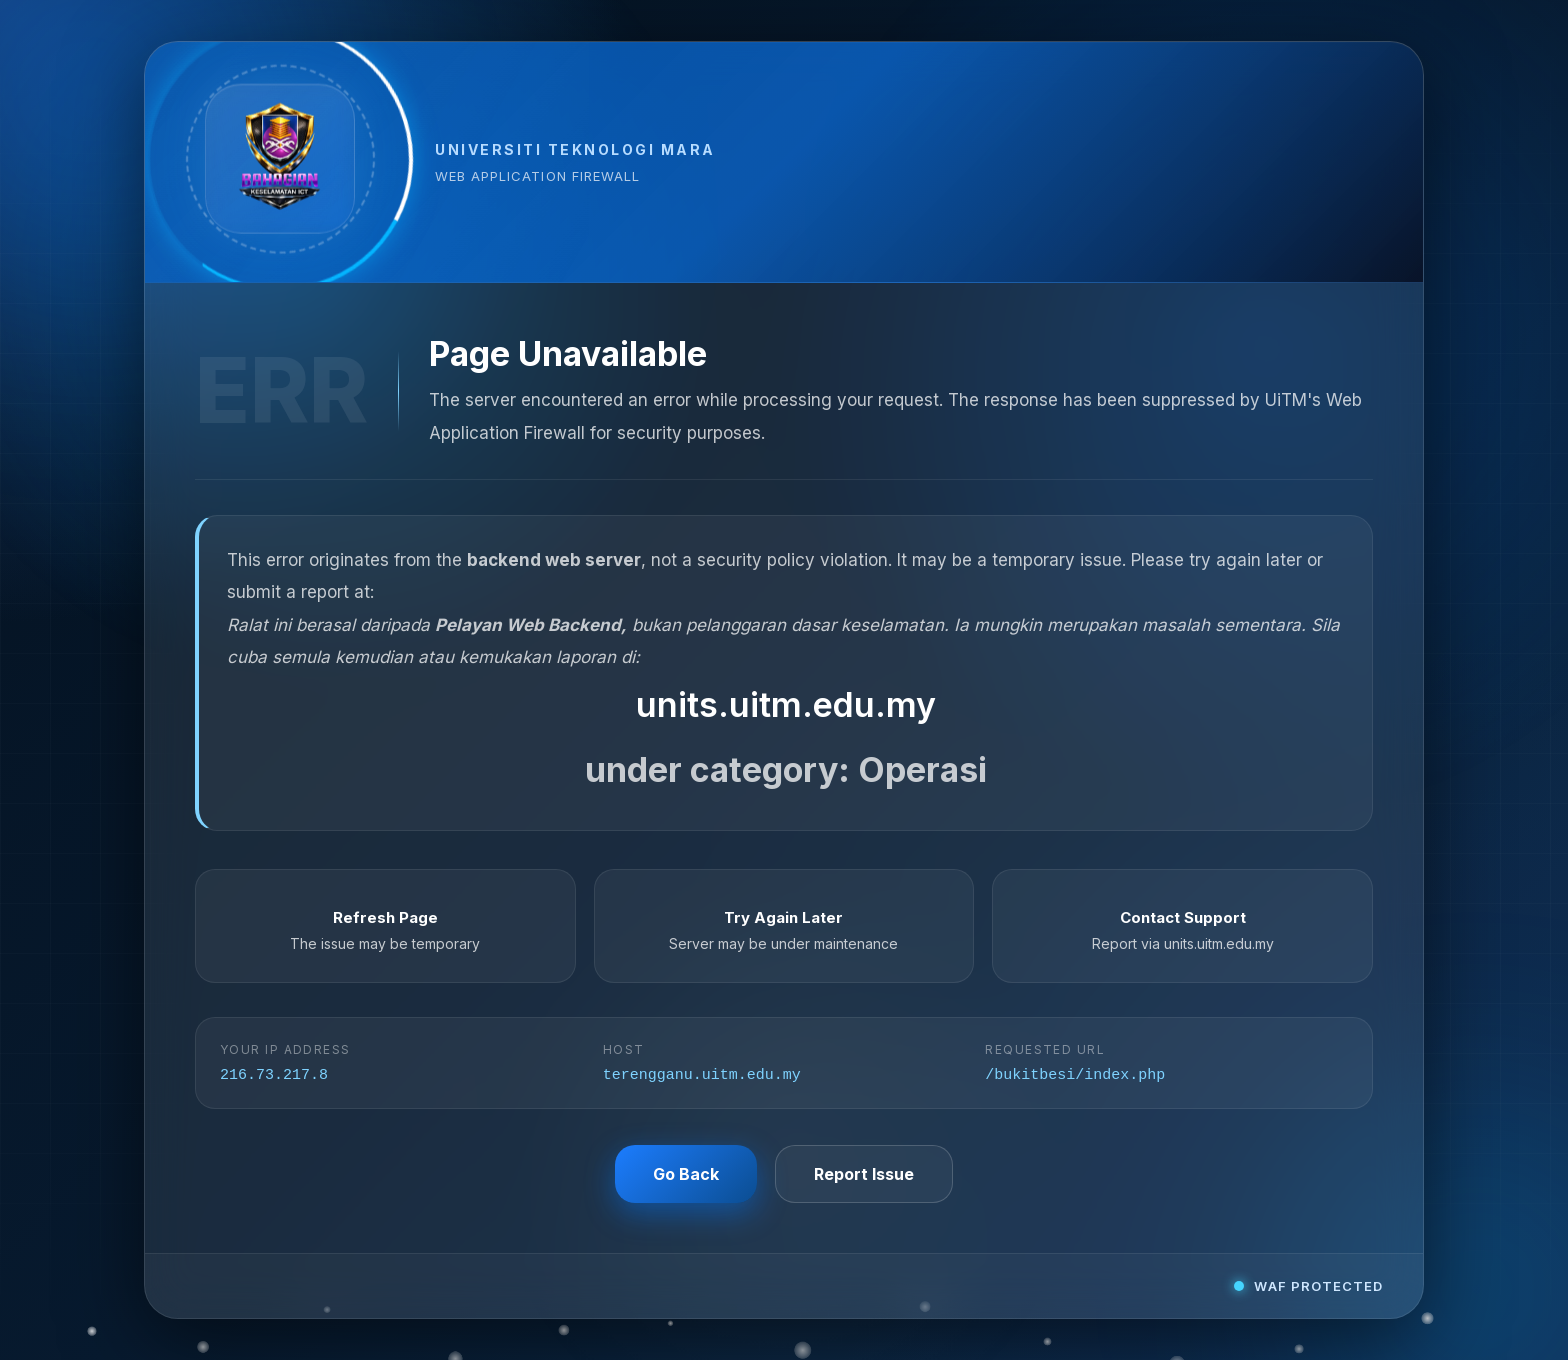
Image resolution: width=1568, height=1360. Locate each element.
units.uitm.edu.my (786, 703)
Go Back (686, 1176)
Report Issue (864, 1176)
